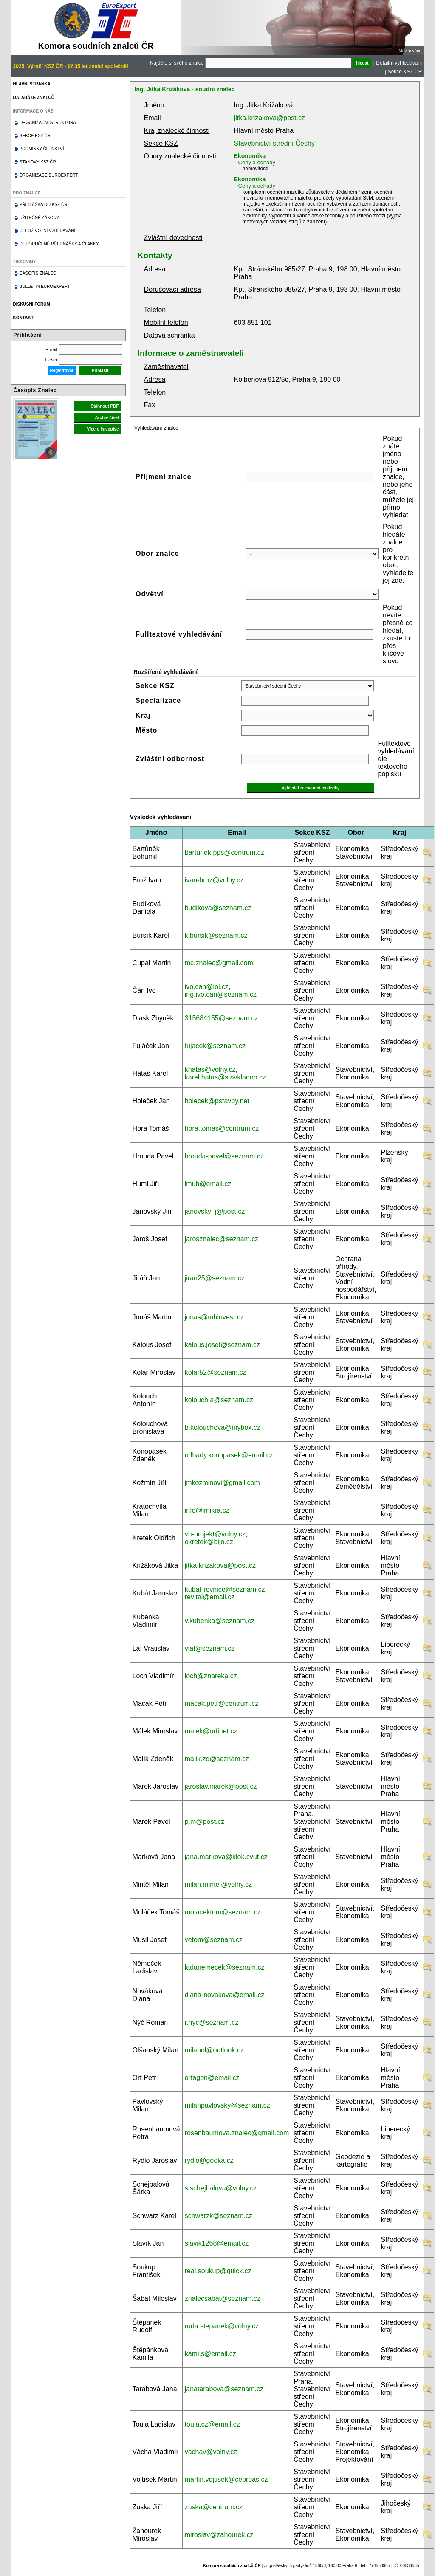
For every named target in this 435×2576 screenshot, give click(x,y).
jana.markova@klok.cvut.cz (226, 1856)
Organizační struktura (48, 122)
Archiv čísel (107, 417)
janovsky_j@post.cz (215, 1211)
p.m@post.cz (205, 1821)
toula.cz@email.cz (212, 2424)
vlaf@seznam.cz (210, 1648)
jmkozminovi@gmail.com (222, 1482)
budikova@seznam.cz (218, 907)
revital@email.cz (210, 1597)
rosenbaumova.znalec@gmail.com (237, 2132)
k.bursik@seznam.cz (216, 935)
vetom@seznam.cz (214, 1939)
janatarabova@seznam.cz (224, 2389)
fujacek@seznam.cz (215, 1045)
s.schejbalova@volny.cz (221, 2188)
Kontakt (23, 318)
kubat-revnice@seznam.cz (225, 1589)
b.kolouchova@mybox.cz (222, 1427)
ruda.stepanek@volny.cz (222, 2326)
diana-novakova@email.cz (225, 1994)
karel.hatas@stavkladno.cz (225, 1077)
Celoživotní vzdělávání (48, 230)
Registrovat (61, 370)
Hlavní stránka (32, 84)
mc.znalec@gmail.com (219, 963)
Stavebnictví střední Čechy (274, 143)
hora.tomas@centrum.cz (222, 1128)
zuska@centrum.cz (214, 2507)
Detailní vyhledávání (399, 63)
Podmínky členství (42, 149)
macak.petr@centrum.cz (222, 1703)
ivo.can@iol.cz (207, 986)
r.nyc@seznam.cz (212, 2022)
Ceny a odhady (256, 162)
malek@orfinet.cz (211, 1731)
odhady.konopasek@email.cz (229, 1455)
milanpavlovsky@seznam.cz (227, 2105)
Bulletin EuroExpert (45, 286)
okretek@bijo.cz (209, 1541)
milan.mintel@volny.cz (218, 1884)
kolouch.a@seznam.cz (219, 1400)
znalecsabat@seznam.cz (222, 2298)
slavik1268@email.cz (217, 2243)
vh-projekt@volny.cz (215, 1534)
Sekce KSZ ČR (405, 72)
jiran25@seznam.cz (215, 1278)
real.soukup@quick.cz (218, 2270)
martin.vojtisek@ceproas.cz (226, 2479)
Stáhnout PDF (104, 406)
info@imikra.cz (207, 1510)
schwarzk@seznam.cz (218, 2215)
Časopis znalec (38, 273)
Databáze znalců (33, 97)
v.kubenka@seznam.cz (219, 1620)
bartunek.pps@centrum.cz (224, 852)
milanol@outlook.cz (214, 2050)
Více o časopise (103, 429)
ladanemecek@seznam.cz (225, 1967)
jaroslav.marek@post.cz (221, 1786)
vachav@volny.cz (211, 2451)
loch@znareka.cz (211, 1676)
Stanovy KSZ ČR (38, 162)
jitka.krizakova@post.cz (269, 117)
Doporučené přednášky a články (59, 244)
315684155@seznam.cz (221, 1018)
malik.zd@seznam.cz (217, 1758)
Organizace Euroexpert (49, 175)
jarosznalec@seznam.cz (222, 1239)
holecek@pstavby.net (217, 1101)
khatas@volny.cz (210, 1069)
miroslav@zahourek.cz (219, 2534)
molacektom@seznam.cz (223, 1912)
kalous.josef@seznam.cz (222, 1344)
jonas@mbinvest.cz (214, 1317)
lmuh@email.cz (208, 1183)
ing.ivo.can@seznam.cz (221, 994)
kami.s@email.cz (210, 2353)
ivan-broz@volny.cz (214, 880)
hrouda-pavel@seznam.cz (224, 1156)
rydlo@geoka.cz (209, 2160)
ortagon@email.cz (212, 2077)
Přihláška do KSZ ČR (44, 204)
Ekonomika (250, 155)
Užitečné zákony (39, 217)
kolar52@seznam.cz (215, 1372)
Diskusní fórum (31, 304)
